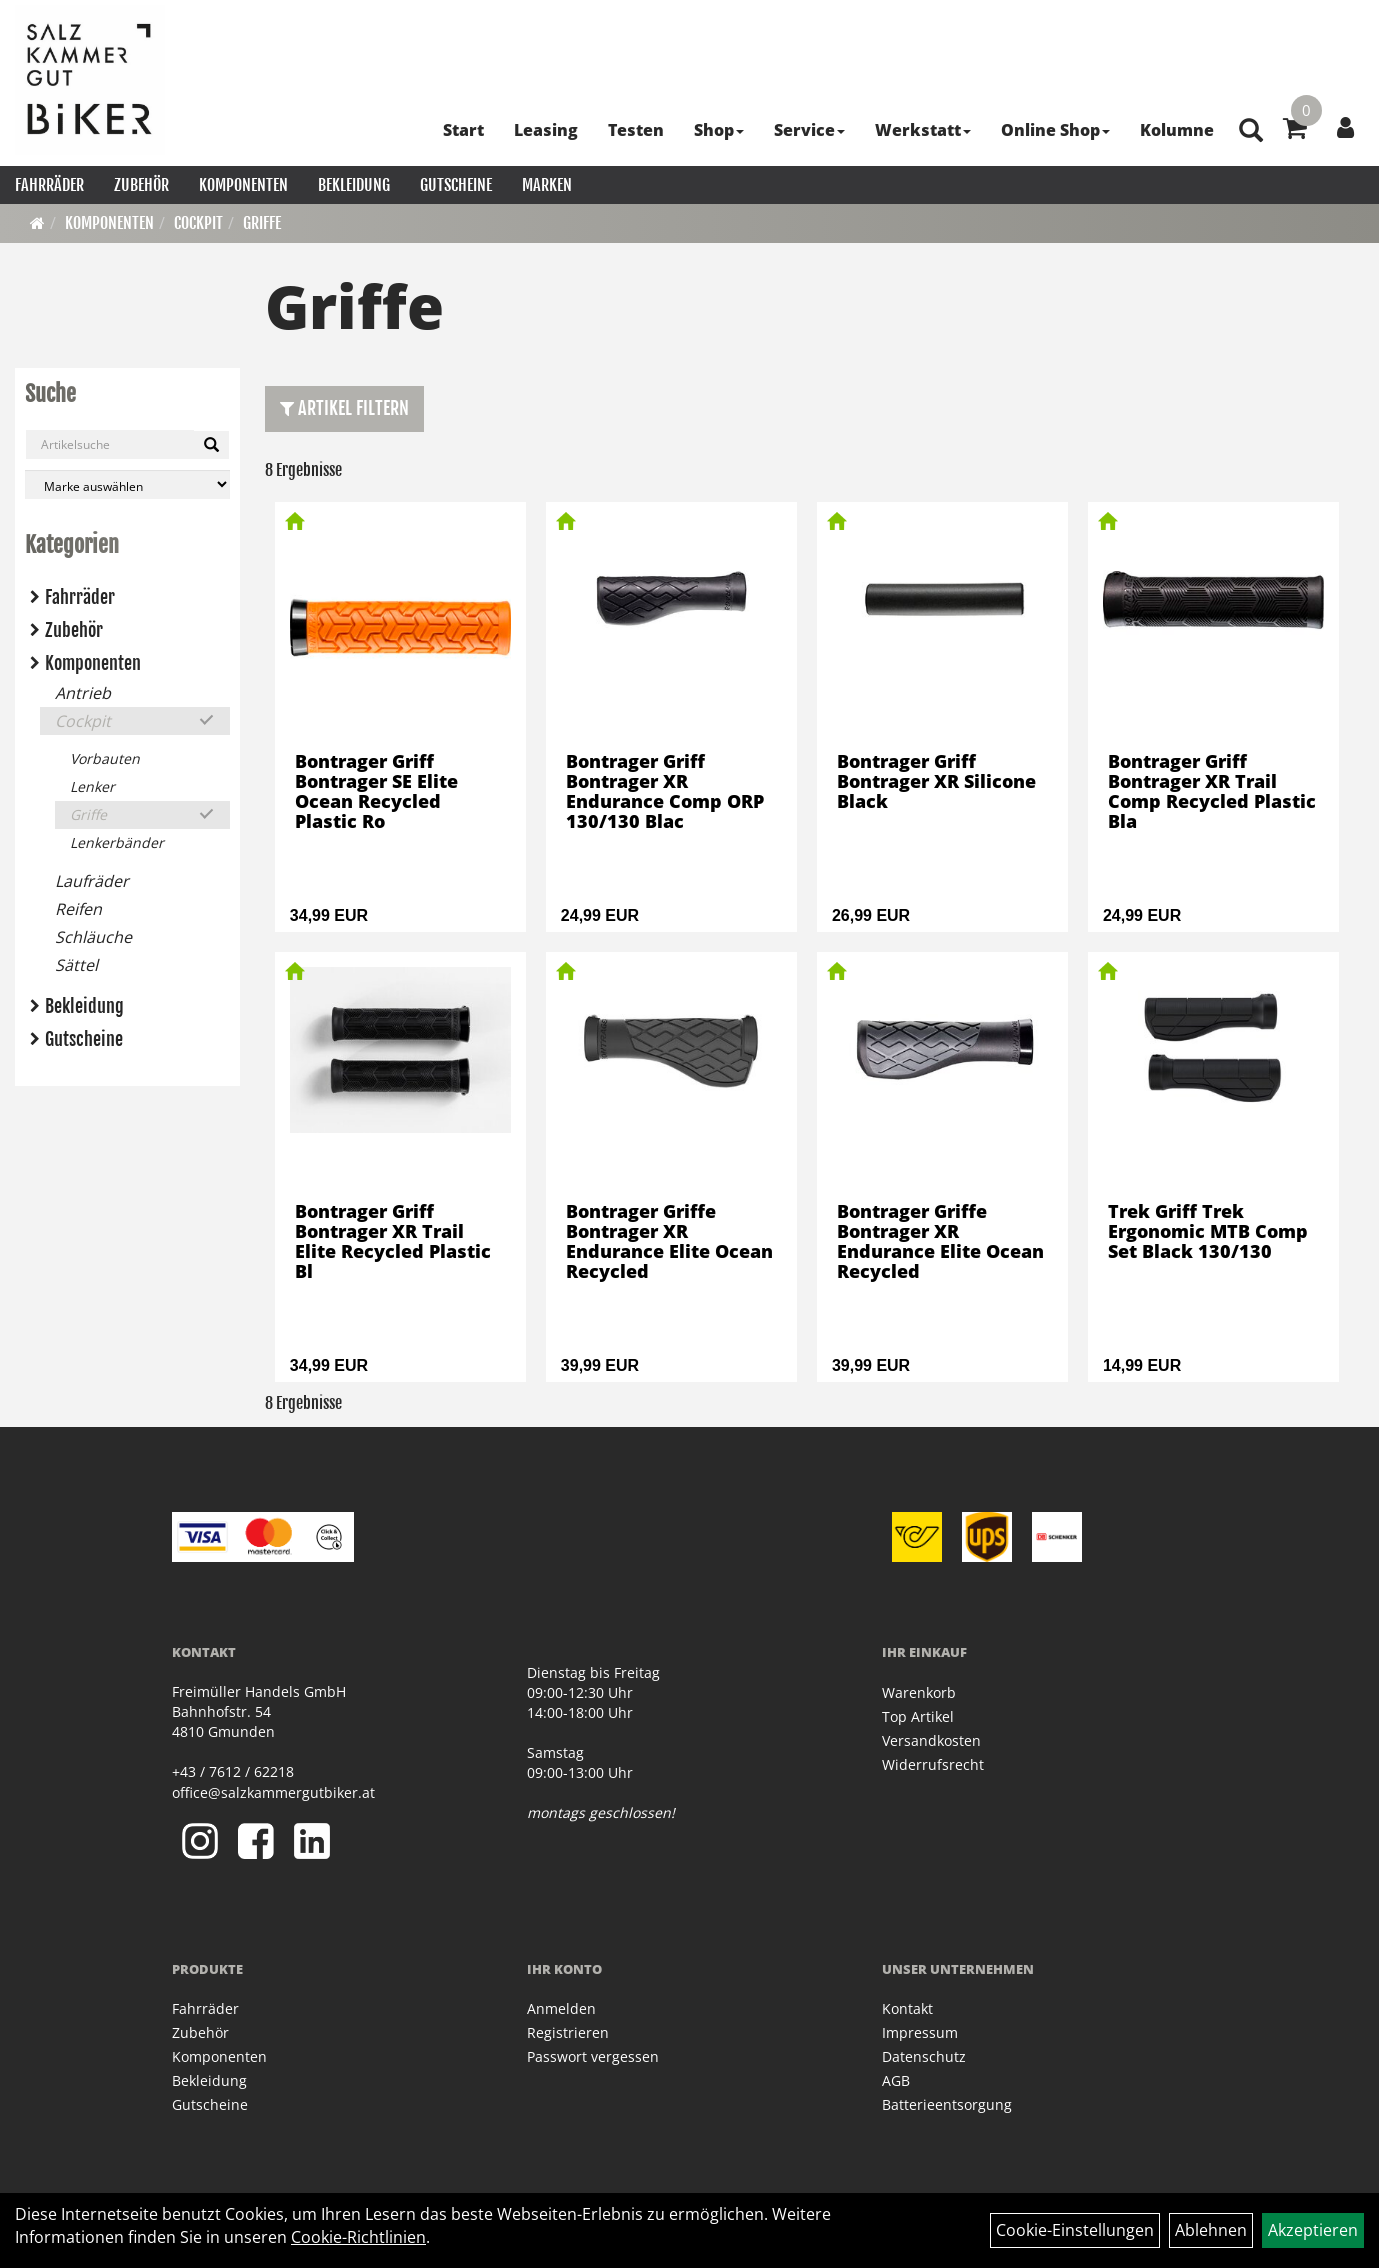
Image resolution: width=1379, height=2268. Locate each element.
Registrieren (568, 2032)
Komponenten (243, 185)
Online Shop (1055, 130)
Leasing (546, 130)
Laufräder (92, 881)
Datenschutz (924, 2056)
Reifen (78, 909)
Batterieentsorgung (947, 2104)
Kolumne (1177, 130)
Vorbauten (105, 758)
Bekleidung (354, 185)
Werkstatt (923, 130)
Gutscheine (456, 185)
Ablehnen (1211, 2230)
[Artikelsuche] (1251, 131)
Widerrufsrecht (933, 1764)
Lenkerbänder (117, 842)
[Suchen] (211, 445)
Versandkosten (931, 1740)
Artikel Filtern (344, 408)
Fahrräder (49, 185)
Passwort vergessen (593, 2056)
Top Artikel (918, 1716)
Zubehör (141, 185)
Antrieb (83, 693)
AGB (896, 2080)
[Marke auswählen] (127, 484)
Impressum (920, 2032)
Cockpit (198, 223)
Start (463, 130)
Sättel (76, 965)
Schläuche (93, 937)
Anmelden (561, 2008)
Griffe (262, 223)
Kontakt (907, 2008)
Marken (547, 185)
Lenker (92, 786)
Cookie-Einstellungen (1075, 2230)
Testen (636, 130)
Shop (719, 130)
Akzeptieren (1313, 2230)
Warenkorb (919, 1692)
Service (809, 130)
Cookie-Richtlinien (358, 2237)
